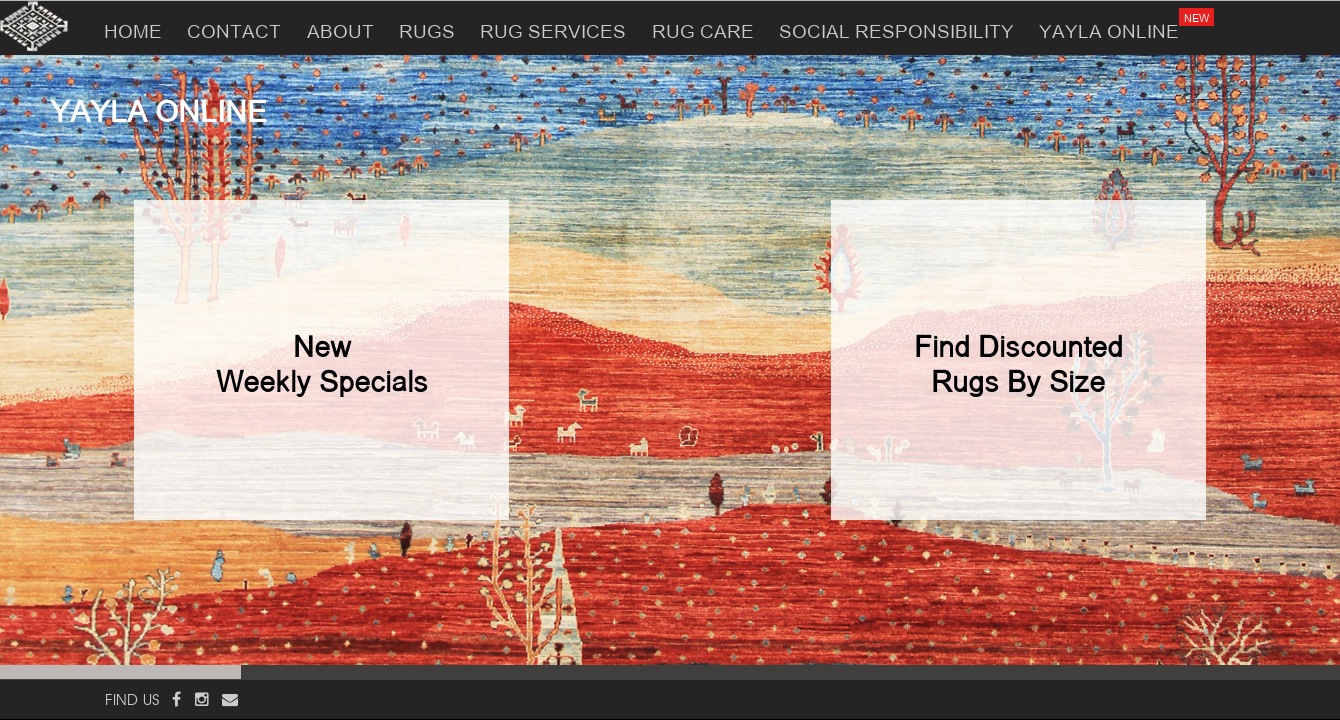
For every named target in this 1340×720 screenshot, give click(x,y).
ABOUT (340, 28)
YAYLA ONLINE (1114, 21)
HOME (133, 28)
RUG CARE (703, 28)
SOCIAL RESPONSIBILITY (896, 28)
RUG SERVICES (553, 28)
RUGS (427, 28)
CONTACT (234, 28)
